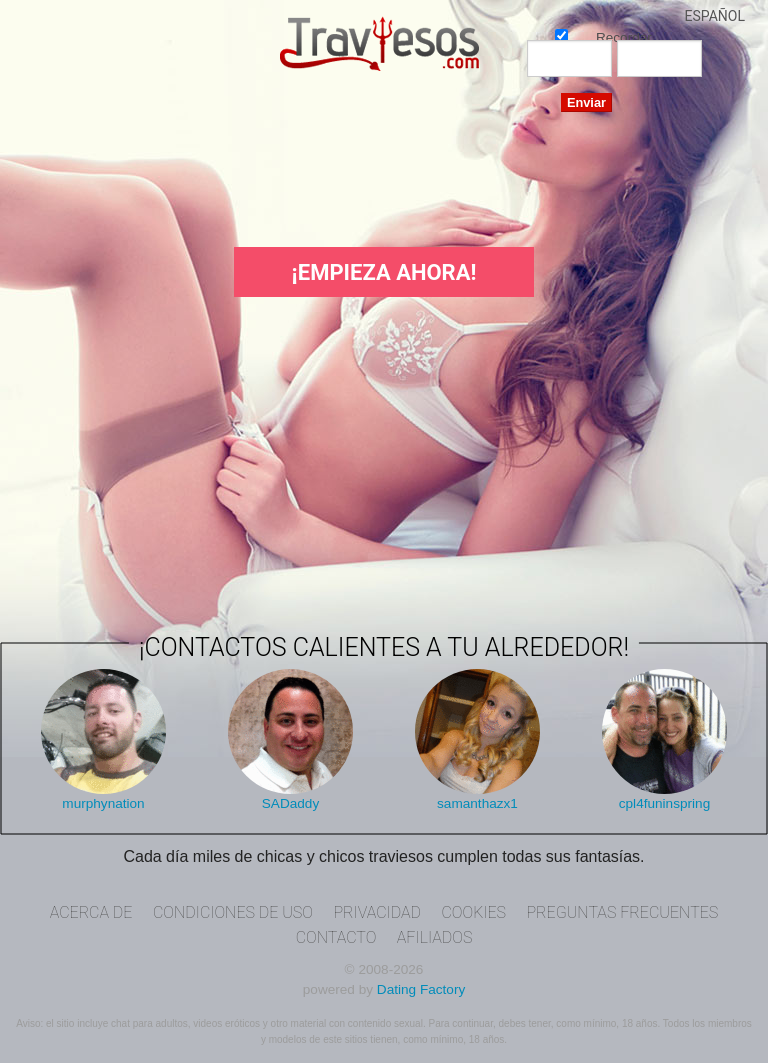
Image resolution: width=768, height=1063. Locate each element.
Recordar (561, 34)
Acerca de (91, 912)
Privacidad (377, 912)
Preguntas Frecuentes (622, 912)
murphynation (103, 803)
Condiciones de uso (233, 912)
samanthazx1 (477, 803)
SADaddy (290, 803)
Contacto (336, 937)
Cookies (473, 912)
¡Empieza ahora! (384, 272)
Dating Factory (421, 989)
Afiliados (435, 937)
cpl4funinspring (664, 803)
